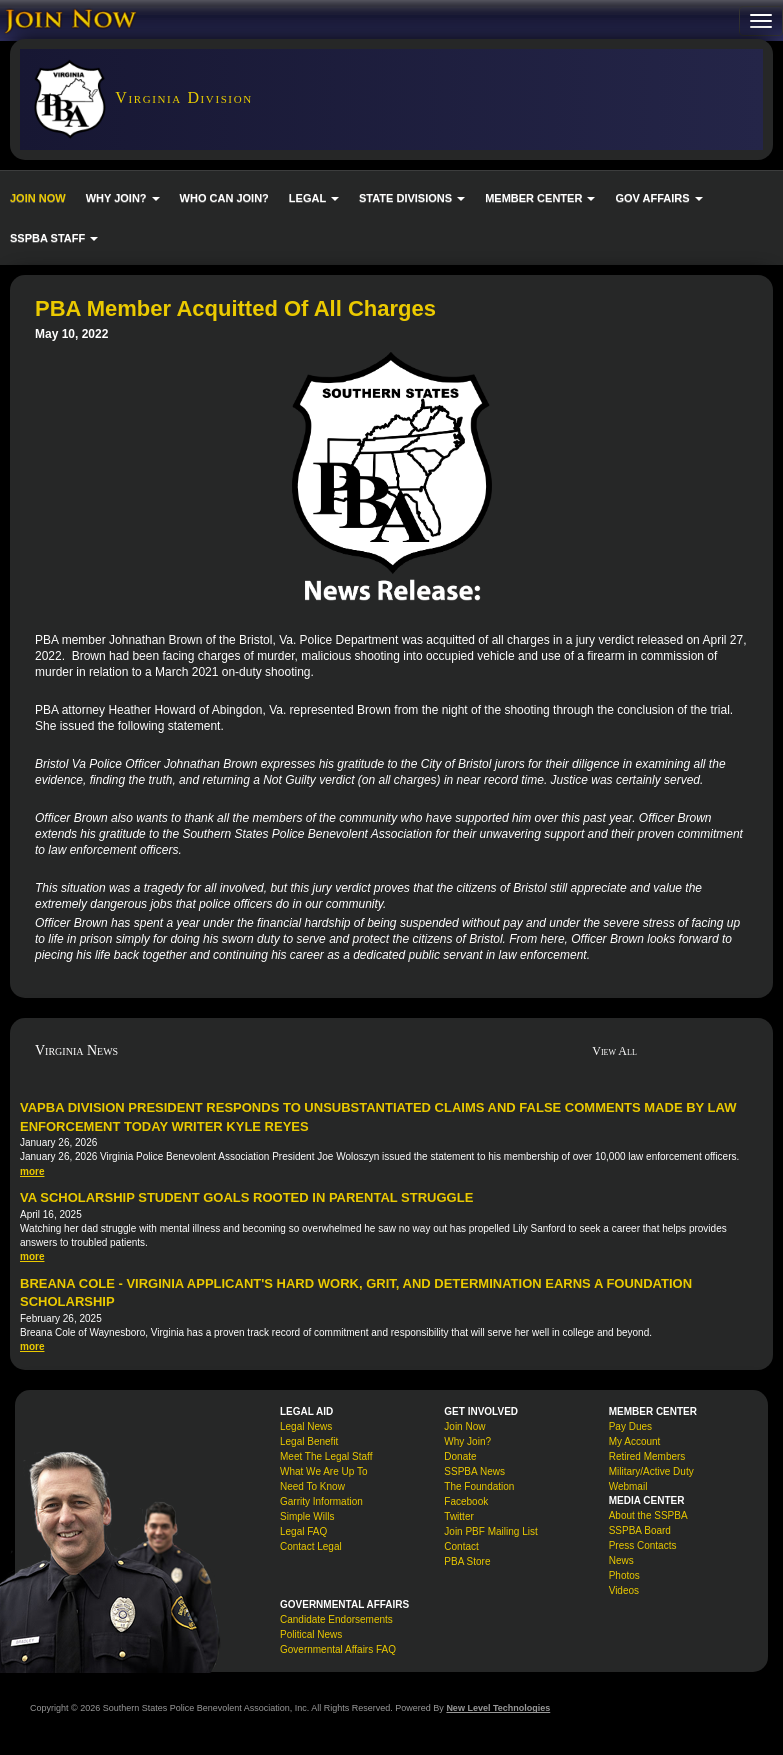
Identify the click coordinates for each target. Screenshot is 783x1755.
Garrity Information (321, 1501)
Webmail (628, 1486)
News (621, 1560)
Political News (311, 1634)
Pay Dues (630, 1426)
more (32, 1171)
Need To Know (312, 1486)
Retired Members (647, 1456)
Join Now (464, 1426)
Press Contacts (643, 1545)
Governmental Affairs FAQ (338, 1649)
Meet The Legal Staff (326, 1456)
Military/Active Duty (651, 1471)
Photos (624, 1575)
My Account (635, 1441)
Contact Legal (311, 1546)
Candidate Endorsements (336, 1619)
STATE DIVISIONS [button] (412, 198)
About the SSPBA (648, 1515)
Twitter (458, 1516)
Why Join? (467, 1441)
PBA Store (467, 1561)
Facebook (466, 1501)
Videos (624, 1590)
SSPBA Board (640, 1530)
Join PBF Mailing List (490, 1531)
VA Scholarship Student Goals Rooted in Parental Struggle (246, 1197)
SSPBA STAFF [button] (54, 238)
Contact (461, 1546)
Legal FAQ (303, 1531)
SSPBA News (474, 1471)
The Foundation (479, 1486)
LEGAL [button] (314, 198)
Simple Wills (307, 1516)
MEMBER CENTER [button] (540, 198)
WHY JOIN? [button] (123, 198)
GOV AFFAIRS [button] (658, 198)
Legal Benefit (309, 1441)
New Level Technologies (498, 1708)
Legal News (306, 1426)
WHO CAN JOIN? (224, 198)
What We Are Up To (323, 1471)
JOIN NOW (38, 198)
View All (614, 1051)
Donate (460, 1456)
